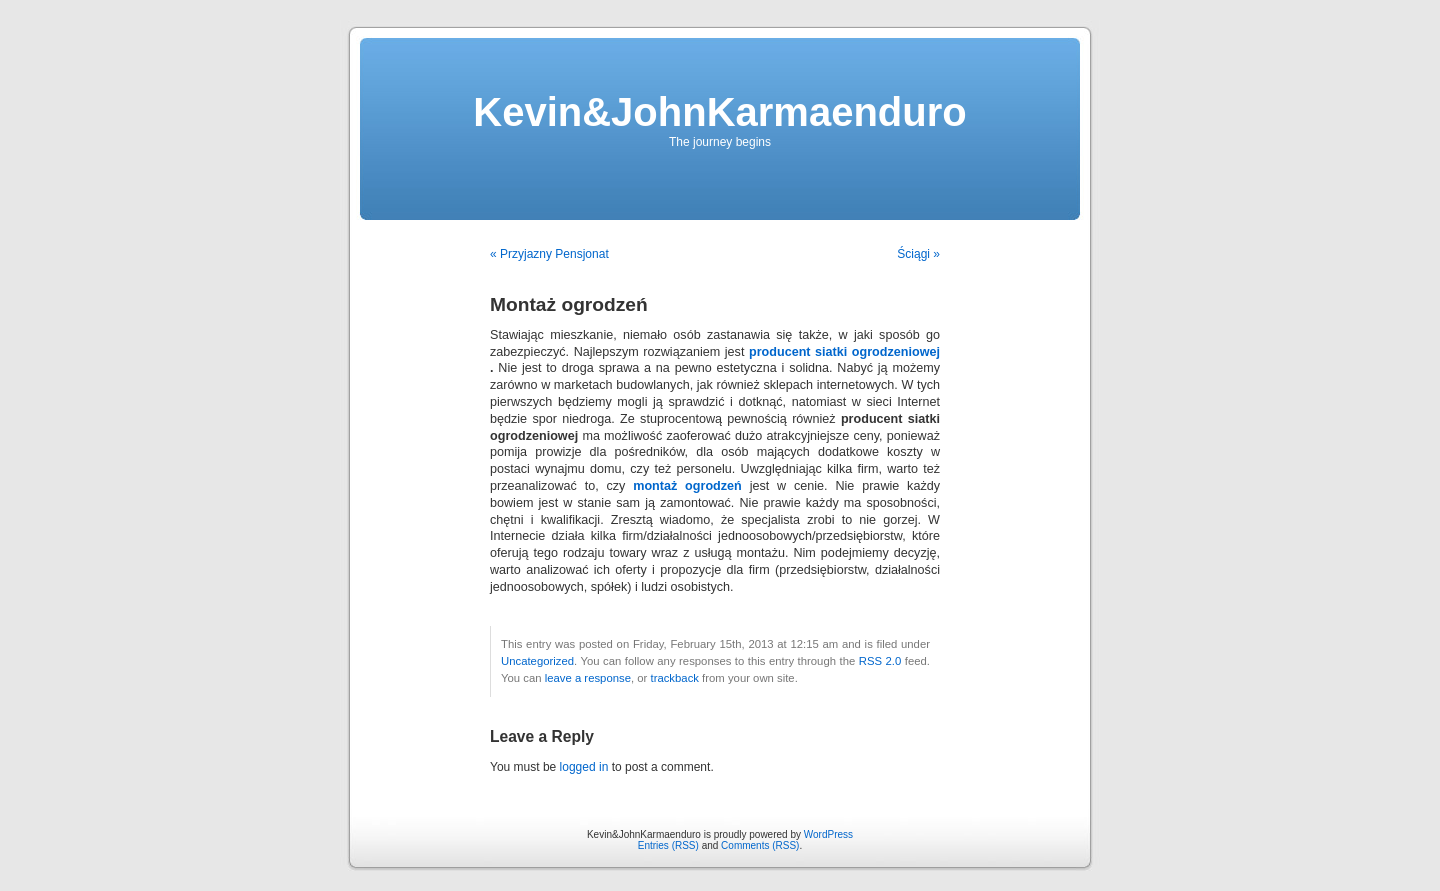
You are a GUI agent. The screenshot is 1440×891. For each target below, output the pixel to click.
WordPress (828, 834)
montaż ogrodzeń (687, 486)
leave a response (588, 678)
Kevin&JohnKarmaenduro (719, 112)
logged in (584, 767)
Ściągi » (918, 254)
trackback (674, 678)
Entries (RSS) (668, 845)
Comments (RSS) (760, 845)
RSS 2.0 (880, 661)
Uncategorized (537, 661)
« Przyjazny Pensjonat (549, 254)
